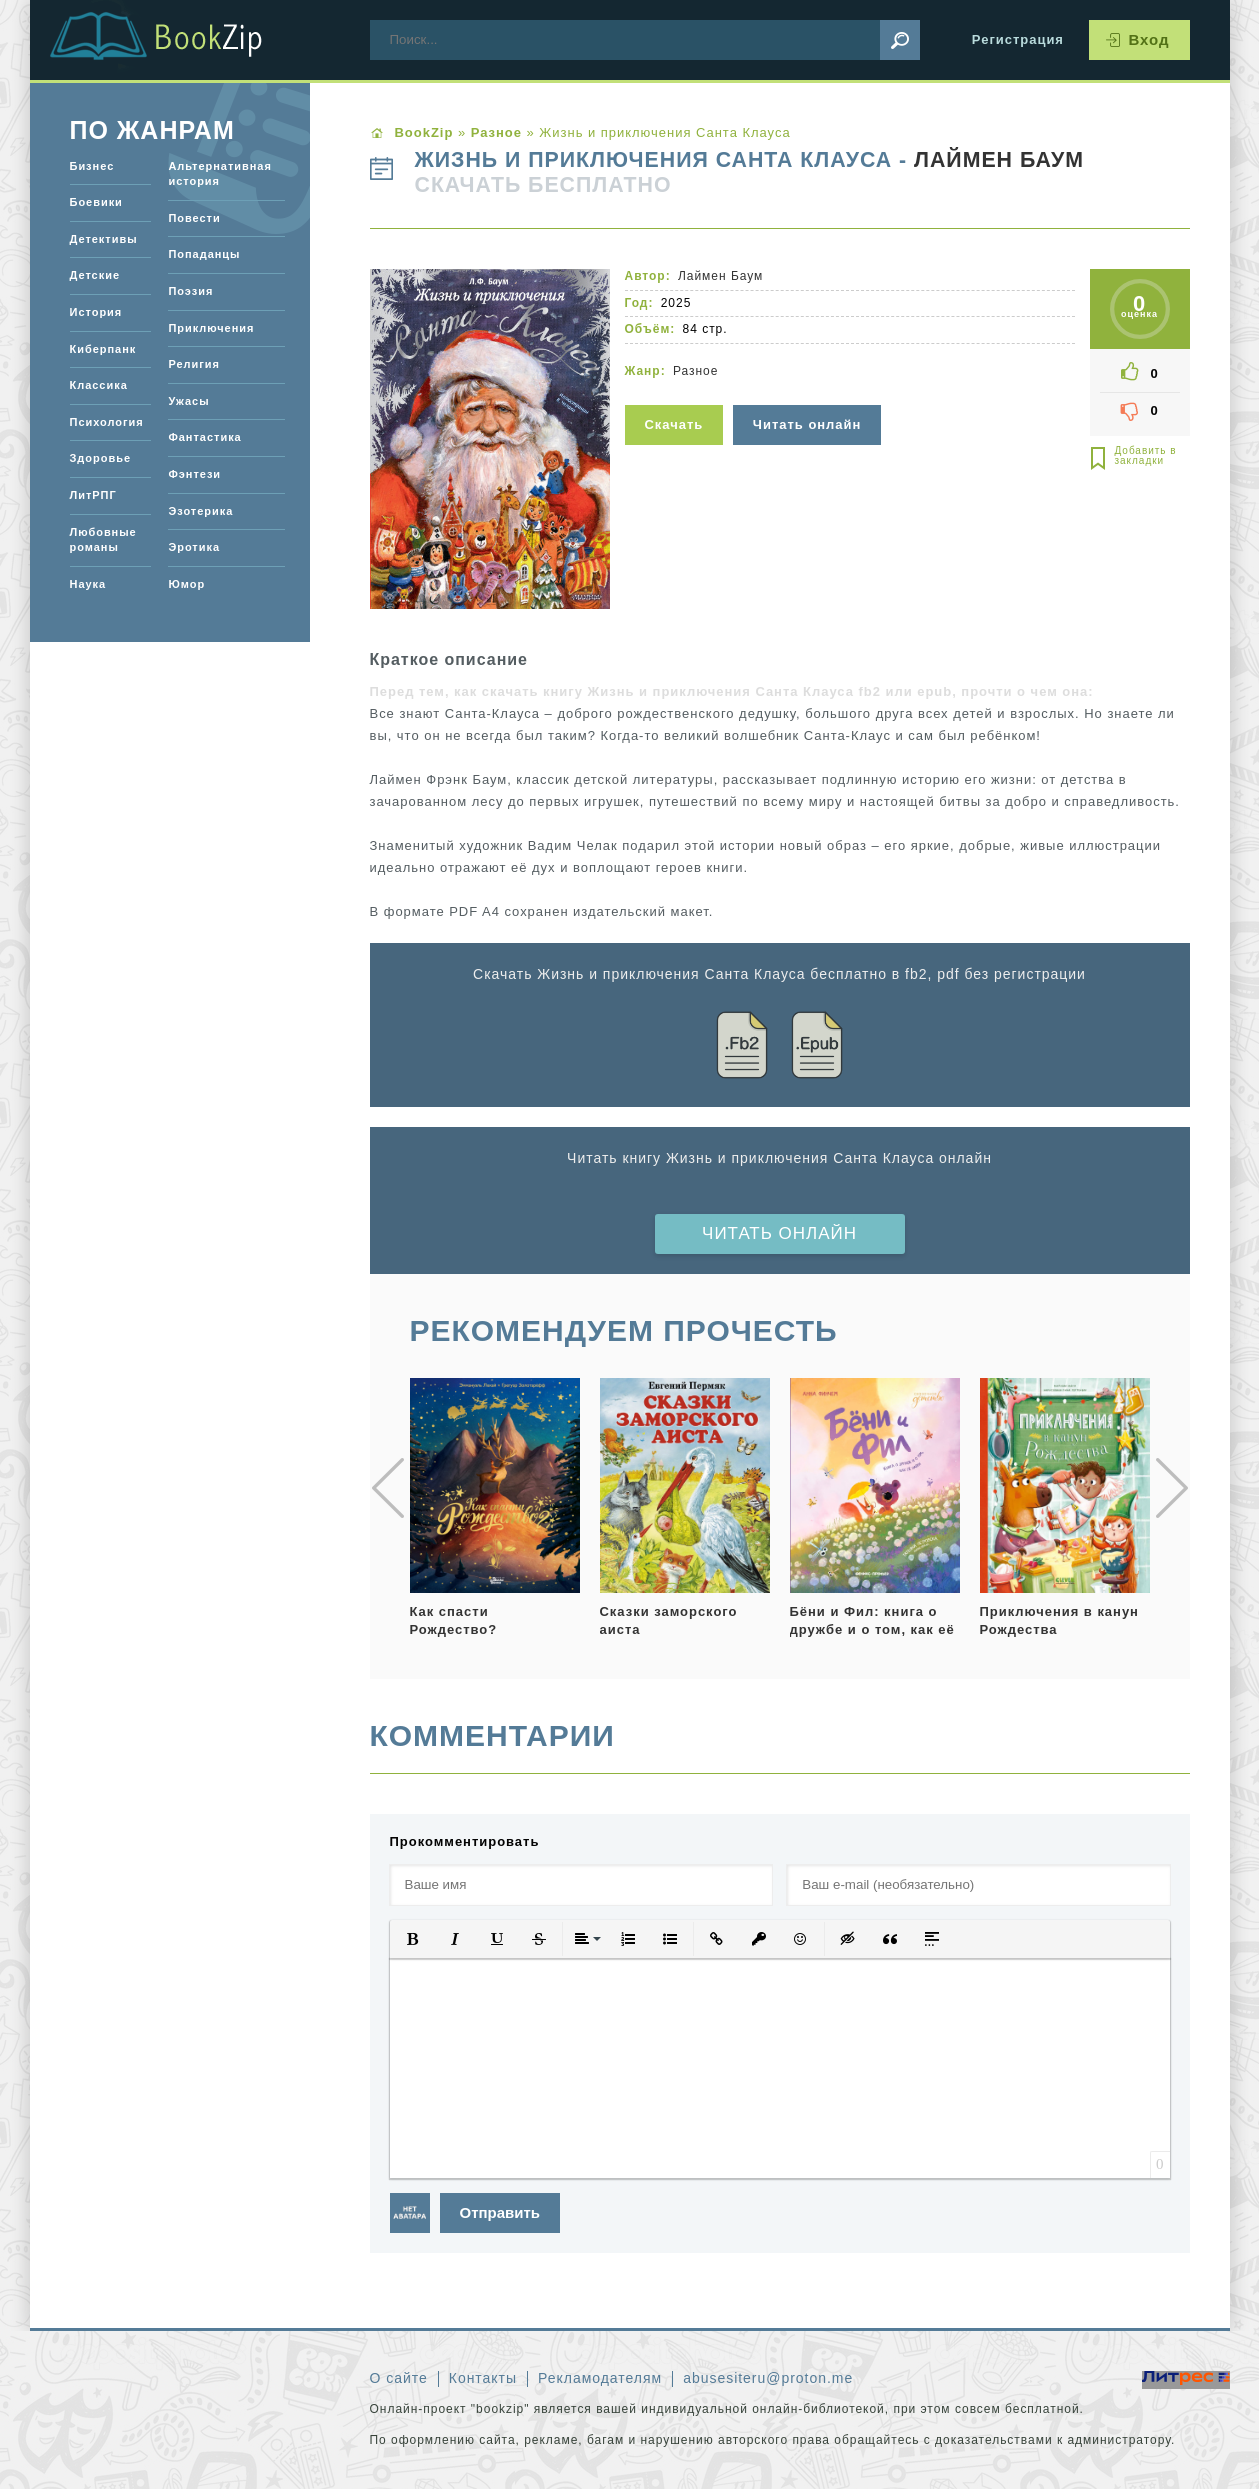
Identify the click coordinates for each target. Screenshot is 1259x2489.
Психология (107, 422)
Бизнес (92, 166)
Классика (99, 385)
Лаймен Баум (999, 160)
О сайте (399, 2378)
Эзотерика (200, 511)
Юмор (186, 584)
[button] (413, 1939)
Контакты (483, 2378)
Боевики (96, 202)
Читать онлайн (779, 1233)
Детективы (104, 239)
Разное (695, 371)
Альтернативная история (219, 174)
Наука (88, 584)
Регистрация (1018, 39)
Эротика (194, 547)
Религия (194, 364)
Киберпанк (103, 349)
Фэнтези (194, 474)
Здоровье (100, 458)
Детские (95, 275)
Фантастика (204, 437)
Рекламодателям (600, 2378)
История (96, 312)
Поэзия (190, 291)
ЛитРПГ (93, 495)
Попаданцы (204, 254)
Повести (194, 218)
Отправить (500, 2212)
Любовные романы (103, 540)
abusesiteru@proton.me (768, 2378)
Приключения (211, 328)
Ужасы (188, 401)
